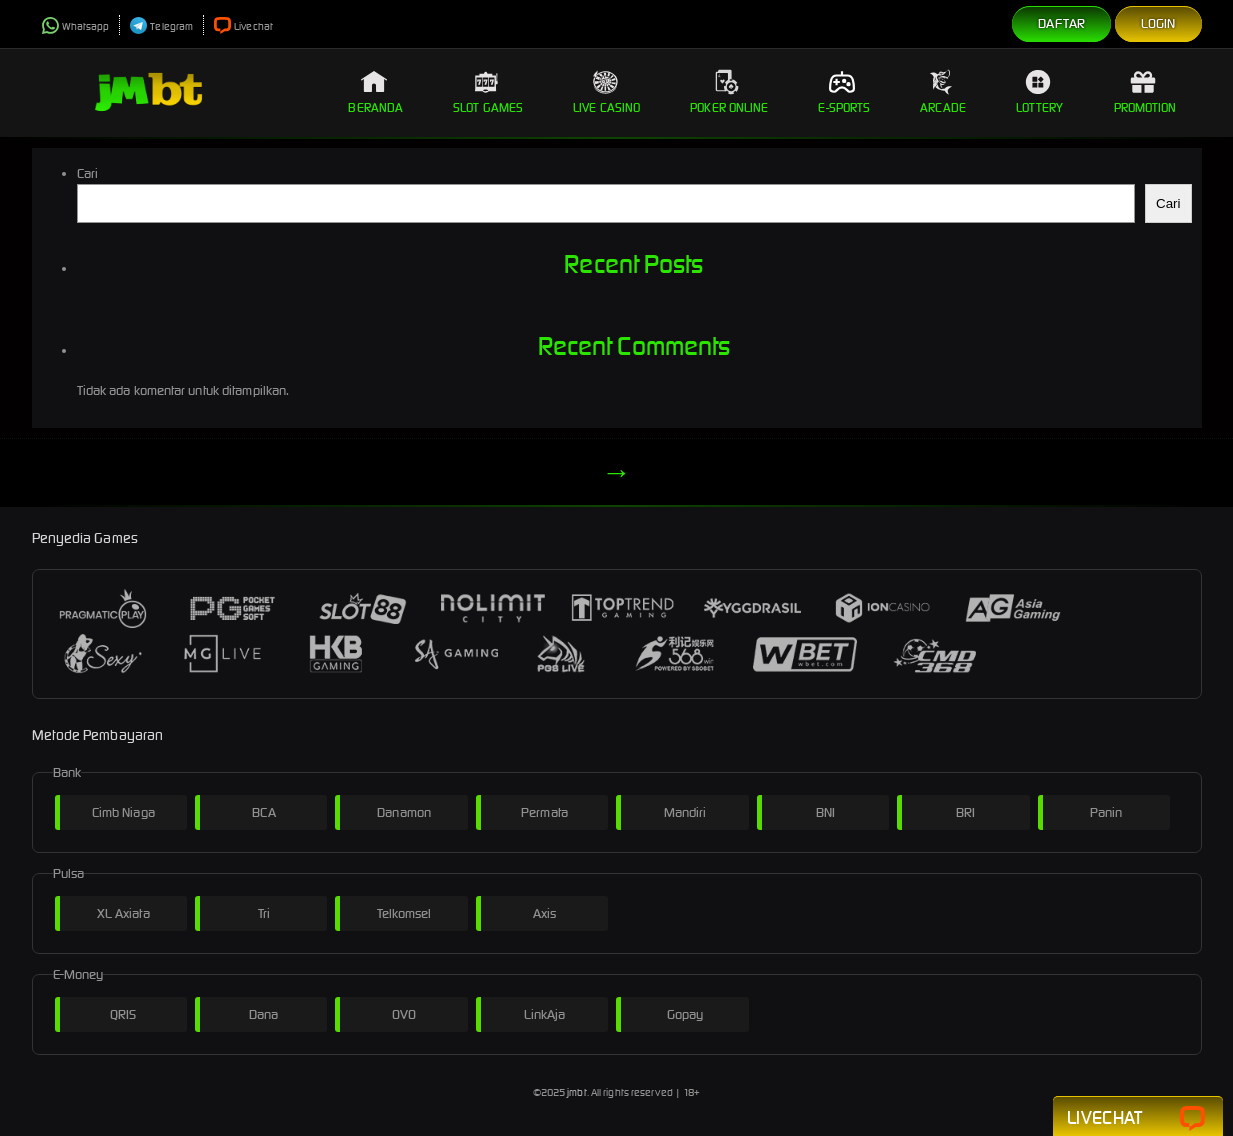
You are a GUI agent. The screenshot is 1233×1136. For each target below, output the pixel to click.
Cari (87, 173)
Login (1158, 23)
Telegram (161, 26)
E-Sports (844, 92)
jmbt (576, 1092)
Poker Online (729, 92)
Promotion (1145, 92)
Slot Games (488, 92)
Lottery (1040, 92)
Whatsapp (76, 26)
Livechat (243, 26)
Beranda (375, 92)
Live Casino (606, 92)
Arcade (943, 92)
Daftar (1061, 23)
